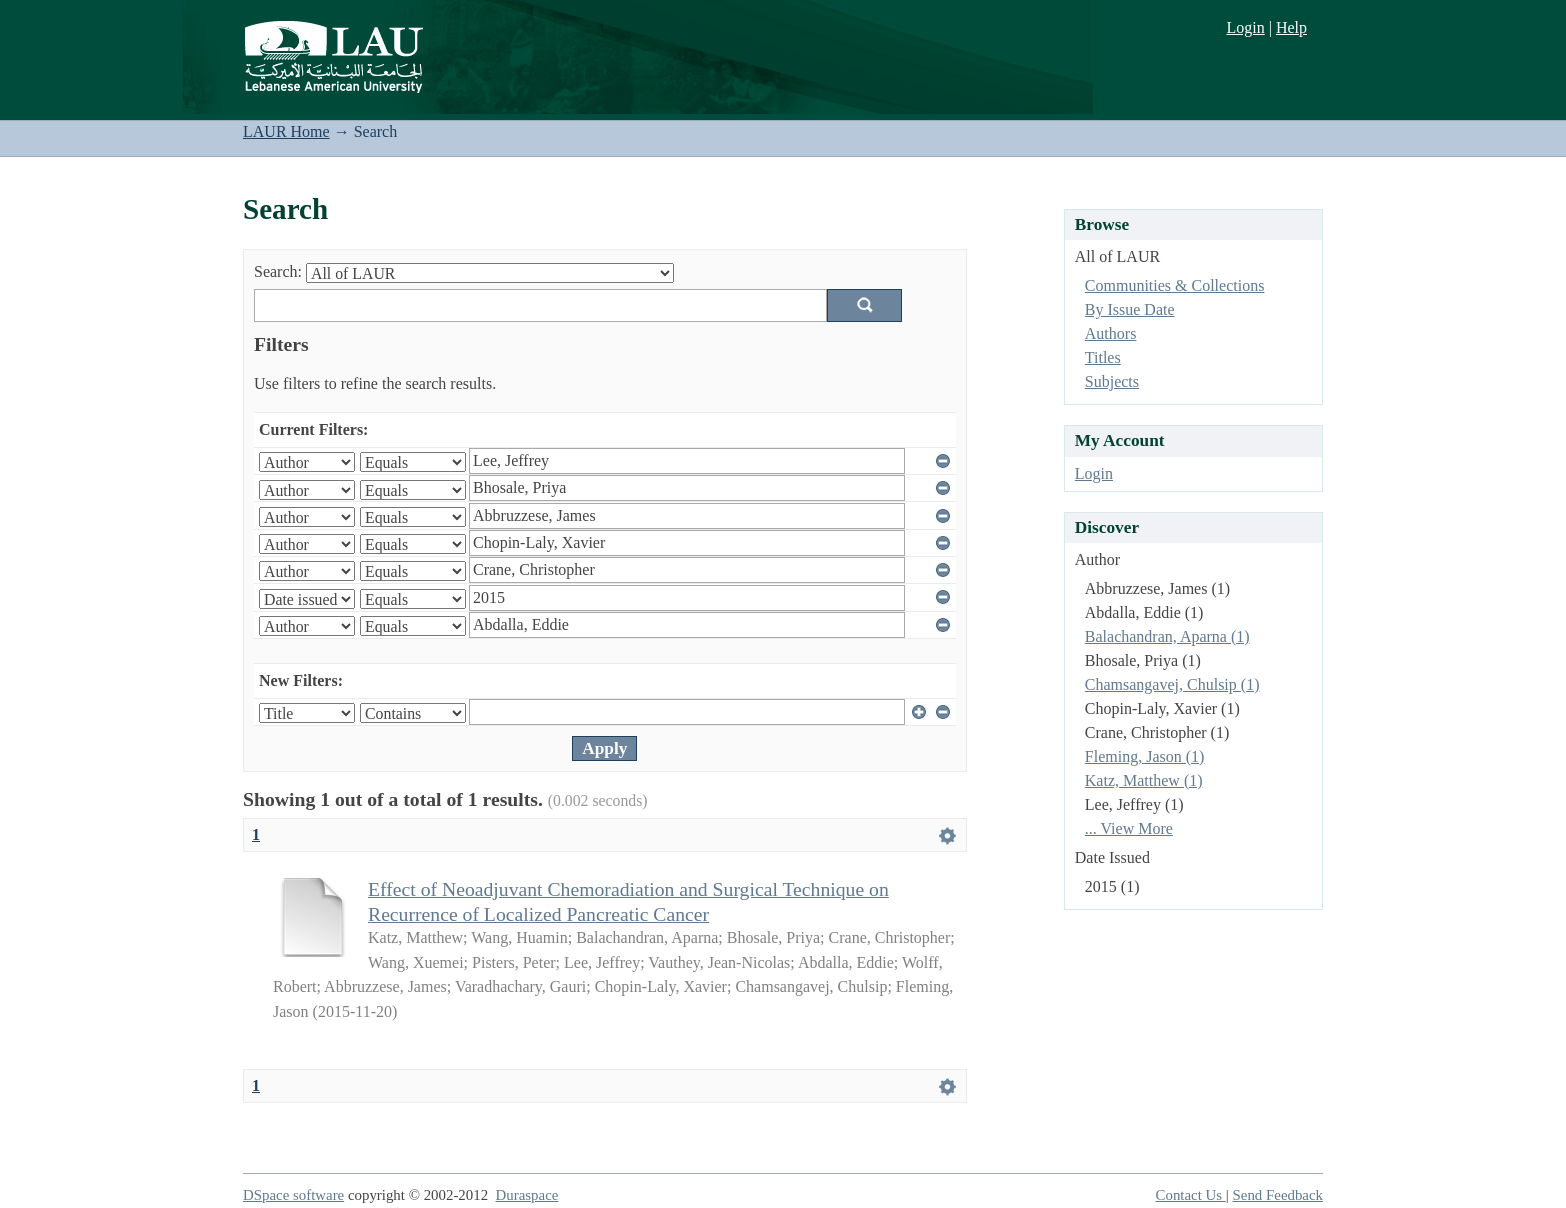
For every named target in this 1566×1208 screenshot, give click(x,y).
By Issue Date (1130, 309)
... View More (1129, 828)
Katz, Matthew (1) (1144, 780)
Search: (278, 271)
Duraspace (527, 1195)
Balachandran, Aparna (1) (1167, 636)
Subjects (1112, 381)
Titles (1103, 357)
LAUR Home (286, 131)
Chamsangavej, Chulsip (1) (1172, 684)
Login (1245, 27)
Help (1291, 27)
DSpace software (293, 1195)
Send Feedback (1278, 1195)
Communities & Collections (1175, 285)
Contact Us (1191, 1195)
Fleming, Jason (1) (1145, 756)
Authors (1111, 333)
